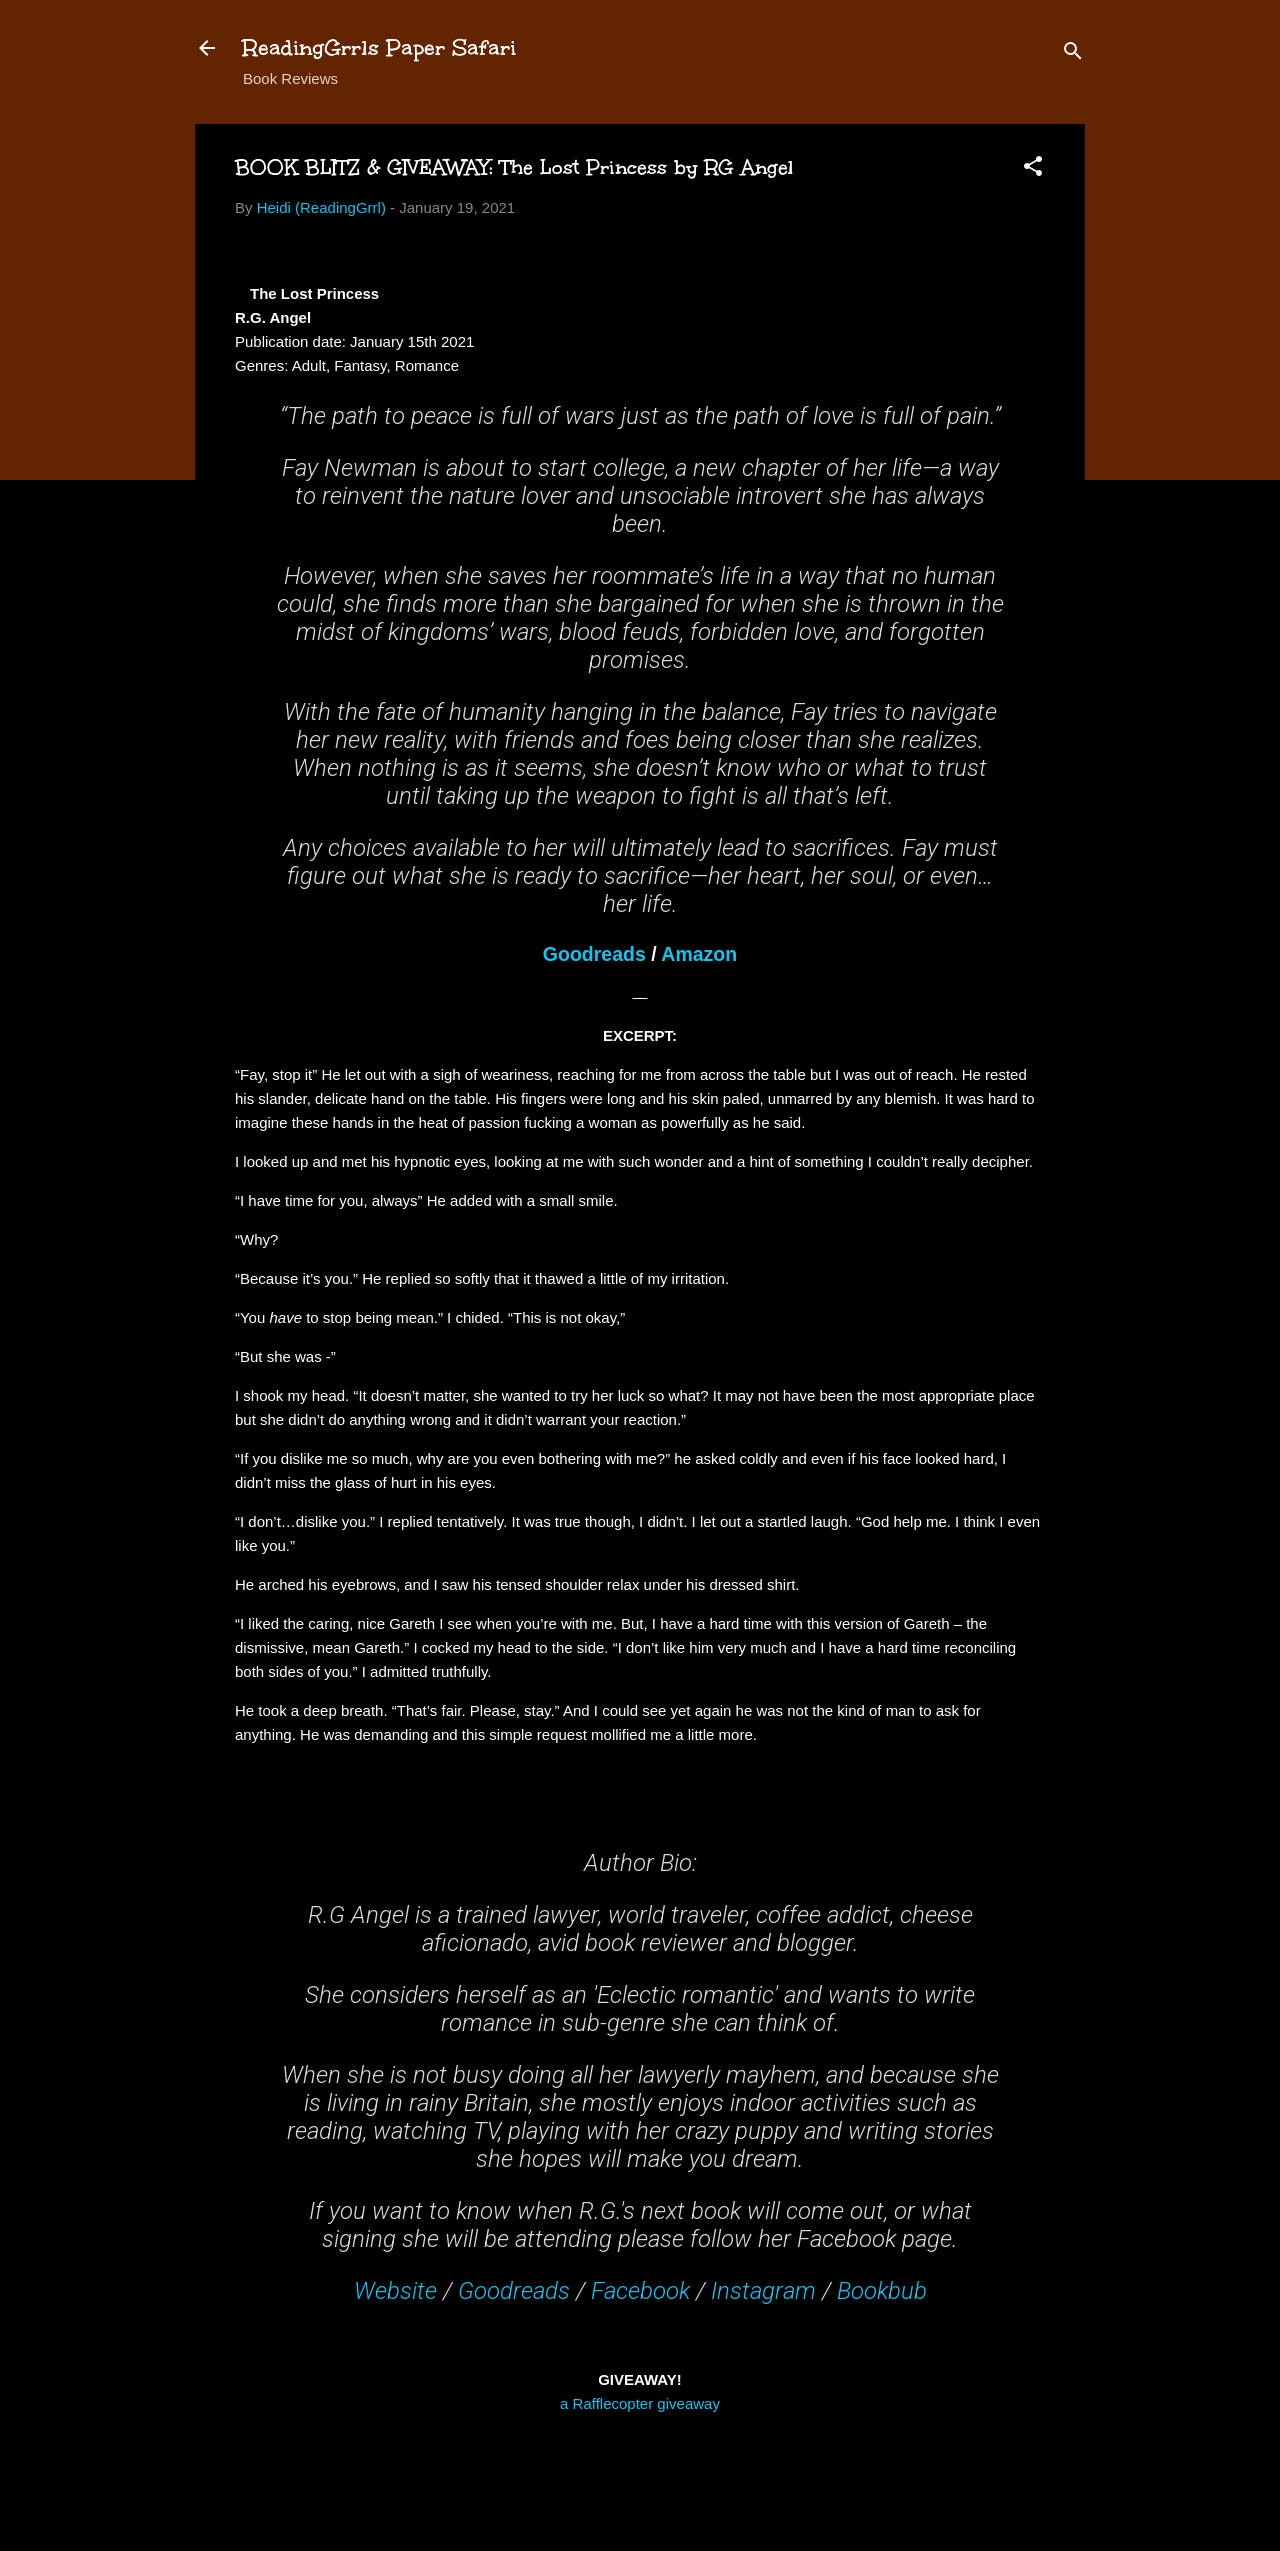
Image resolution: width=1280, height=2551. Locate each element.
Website (395, 2291)
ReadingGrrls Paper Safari (379, 47)
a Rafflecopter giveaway (640, 2403)
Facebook (640, 2291)
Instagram (763, 2291)
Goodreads (594, 954)
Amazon (699, 954)
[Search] (1073, 54)
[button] (1033, 169)
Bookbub (882, 2291)
